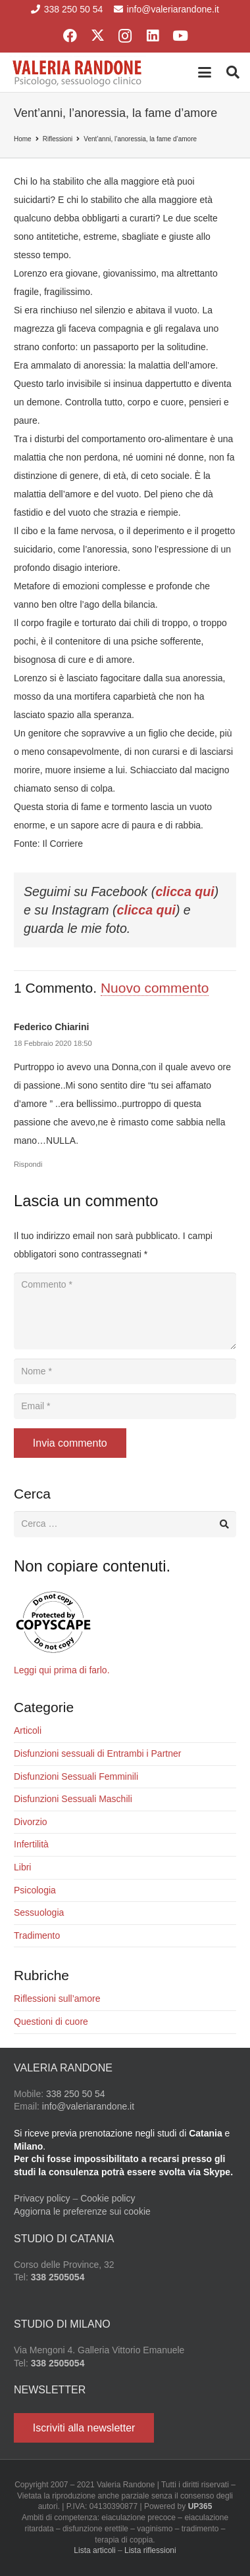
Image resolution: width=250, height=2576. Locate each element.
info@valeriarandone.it (88, 2106)
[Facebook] (70, 36)
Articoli (27, 1730)
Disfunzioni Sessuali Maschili (73, 1799)
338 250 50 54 (75, 2094)
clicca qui (184, 891)
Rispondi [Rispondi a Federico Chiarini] (28, 1164)
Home (23, 139)
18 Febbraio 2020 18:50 (53, 1043)
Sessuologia (39, 1912)
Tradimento (37, 1935)
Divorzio (30, 1822)
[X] (97, 36)
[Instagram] (125, 36)
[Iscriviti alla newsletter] (84, 2428)
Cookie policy (107, 2198)
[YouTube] (180, 36)
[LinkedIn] (152, 36)
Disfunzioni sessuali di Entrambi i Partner (97, 1753)
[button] (204, 72)
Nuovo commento (155, 987)
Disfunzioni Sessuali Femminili (76, 1776)
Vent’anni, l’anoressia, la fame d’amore (140, 139)
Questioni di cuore (51, 2021)
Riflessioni (58, 139)
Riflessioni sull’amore (57, 1998)
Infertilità (31, 1844)
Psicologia (35, 1890)
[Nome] (125, 1371)
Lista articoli (94, 2550)
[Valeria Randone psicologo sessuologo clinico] (77, 72)
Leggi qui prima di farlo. (62, 1670)
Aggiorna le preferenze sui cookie (82, 2211)
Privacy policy (42, 2198)
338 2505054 (58, 2277)
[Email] (125, 1406)
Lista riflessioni (150, 2550)
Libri (22, 1867)
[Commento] (125, 1311)
